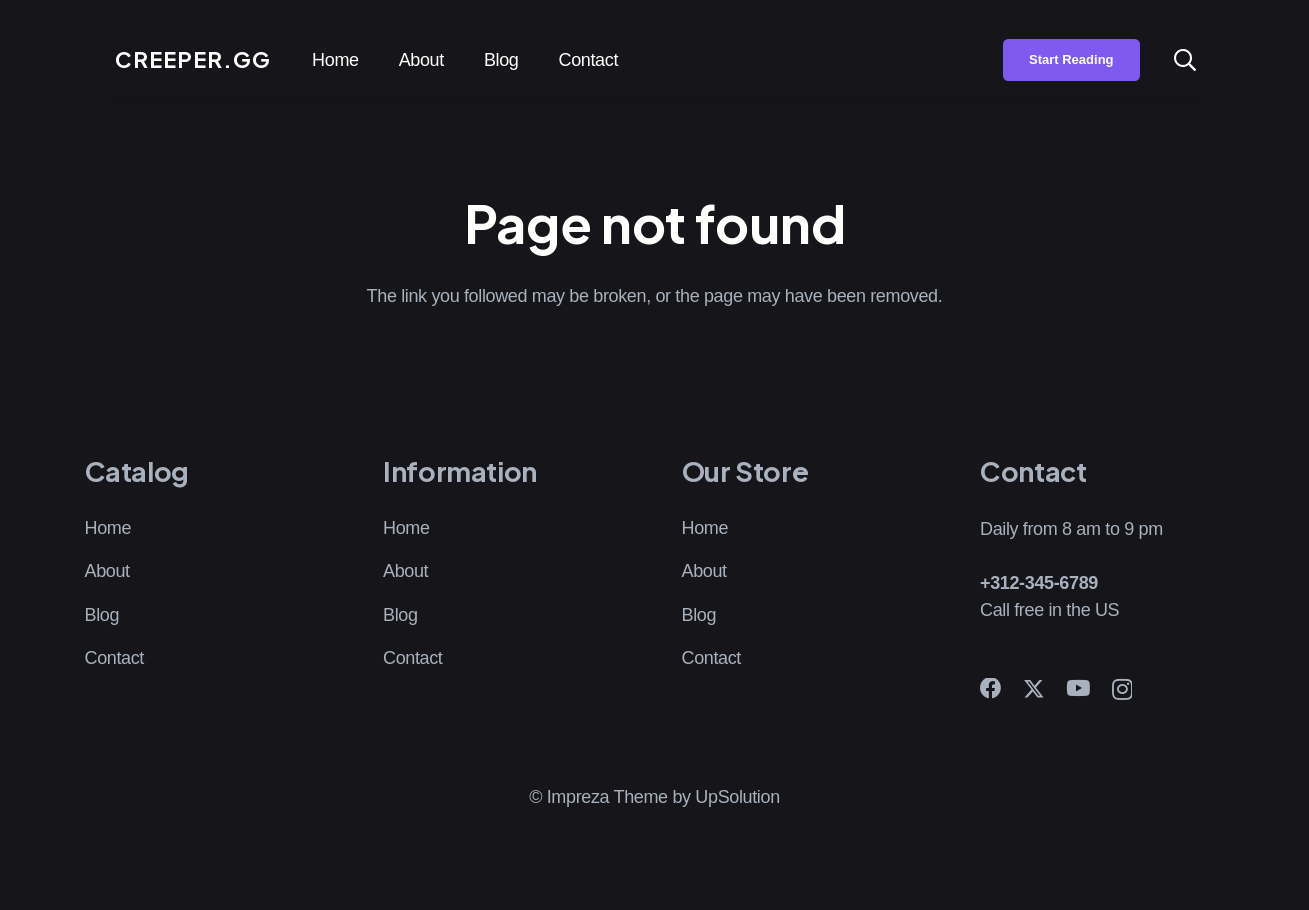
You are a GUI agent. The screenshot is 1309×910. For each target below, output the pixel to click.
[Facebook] (991, 689)
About (107, 571)
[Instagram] (1122, 690)
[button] (1185, 60)
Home (108, 528)
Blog (102, 615)
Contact (115, 658)
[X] (1034, 689)
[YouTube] (1078, 689)
